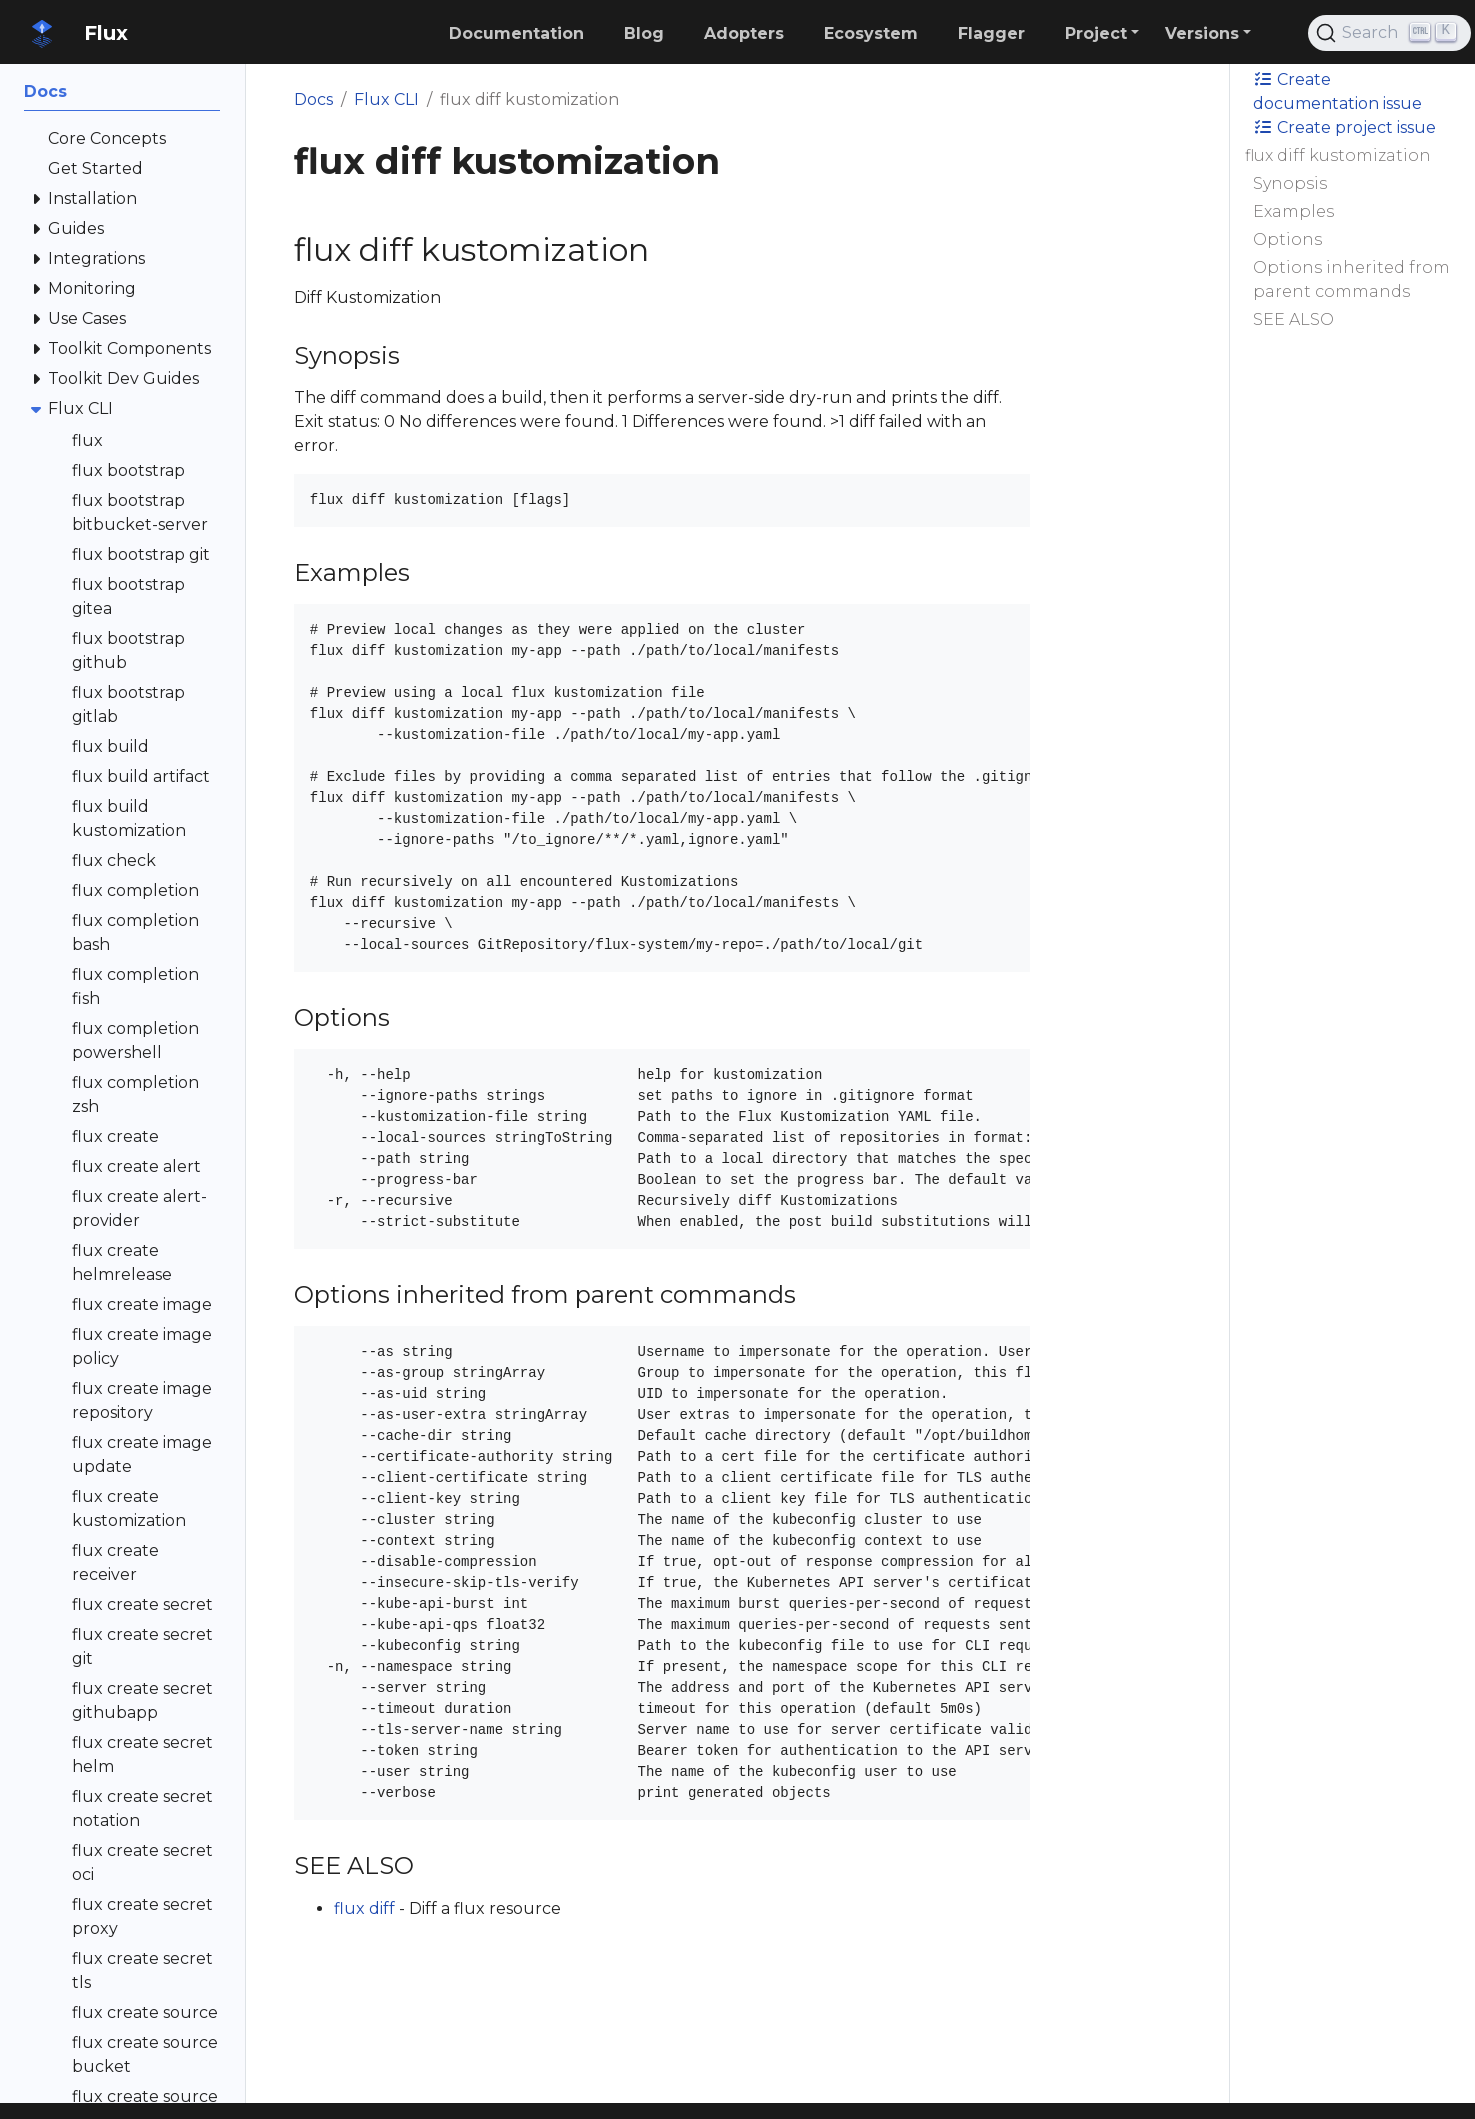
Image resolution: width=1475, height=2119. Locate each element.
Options (1287, 239)
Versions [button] (1202, 33)
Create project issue (1344, 127)
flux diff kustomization (1338, 155)
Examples (1293, 211)
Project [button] (1096, 33)
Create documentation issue (1337, 91)
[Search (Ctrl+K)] (1389, 33)
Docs (313, 99)
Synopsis (1290, 183)
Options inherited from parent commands (1351, 279)
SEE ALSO (1293, 319)
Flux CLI (386, 99)
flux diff (364, 1908)
